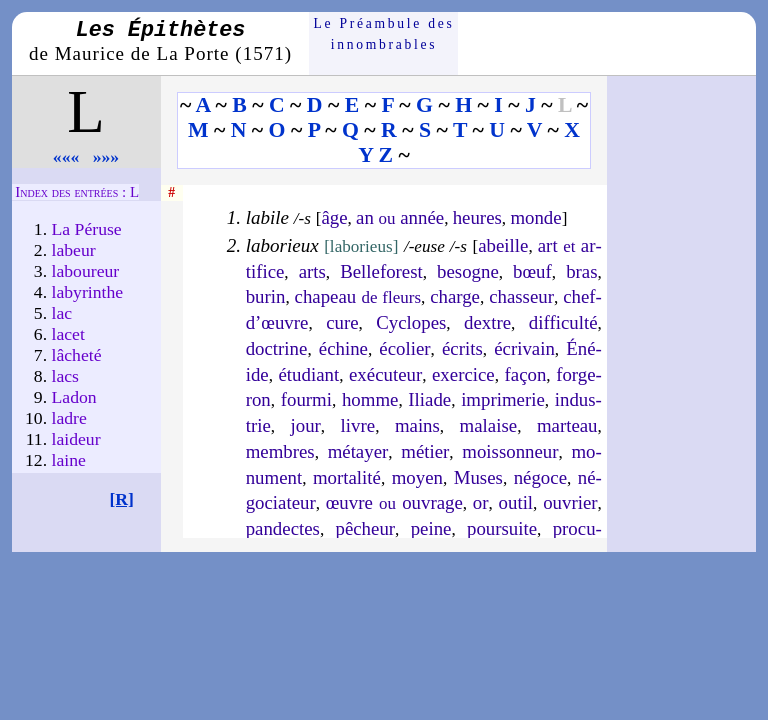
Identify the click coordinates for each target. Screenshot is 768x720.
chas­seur (521, 296)
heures (477, 217)
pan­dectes (283, 528)
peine (431, 528)
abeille (503, 245)
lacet (68, 334)
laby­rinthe (88, 292)
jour (306, 425)
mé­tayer (358, 451)
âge (334, 217)
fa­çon (526, 374)
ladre (69, 418)
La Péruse (87, 229)
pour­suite (502, 528)
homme (370, 399)
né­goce (540, 477)
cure (342, 322)
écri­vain (524, 348)
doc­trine (277, 348)
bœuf (532, 271)
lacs (65, 376)
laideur (76, 439)
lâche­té (77, 355)
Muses (478, 477)
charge (455, 296)
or (481, 502)
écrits (462, 348)
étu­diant (309, 374)
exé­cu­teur (385, 374)
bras (581, 271)
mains (417, 425)
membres (280, 451)
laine (69, 460)
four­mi (306, 399)
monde (535, 217)
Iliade (429, 399)
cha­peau (358, 296)
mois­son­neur (510, 451)
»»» (106, 157)
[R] (121, 499)
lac (62, 313)
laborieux (282, 245)
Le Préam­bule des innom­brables (384, 33)
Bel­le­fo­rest (381, 271)
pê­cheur (365, 528)
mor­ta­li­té (347, 477)
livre (358, 425)
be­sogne (468, 271)
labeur (74, 250)
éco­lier (404, 348)
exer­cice (463, 374)
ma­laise (489, 425)
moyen (417, 477)
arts (312, 271)
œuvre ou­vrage (394, 502)
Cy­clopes (411, 322)
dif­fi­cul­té (563, 322)
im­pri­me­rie (503, 399)
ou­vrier (570, 502)
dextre (487, 322)
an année (400, 217)
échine (343, 348)
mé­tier (425, 451)
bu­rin (266, 296)
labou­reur (86, 271)
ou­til (516, 502)
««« (66, 157)
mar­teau (567, 425)
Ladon (74, 397)
